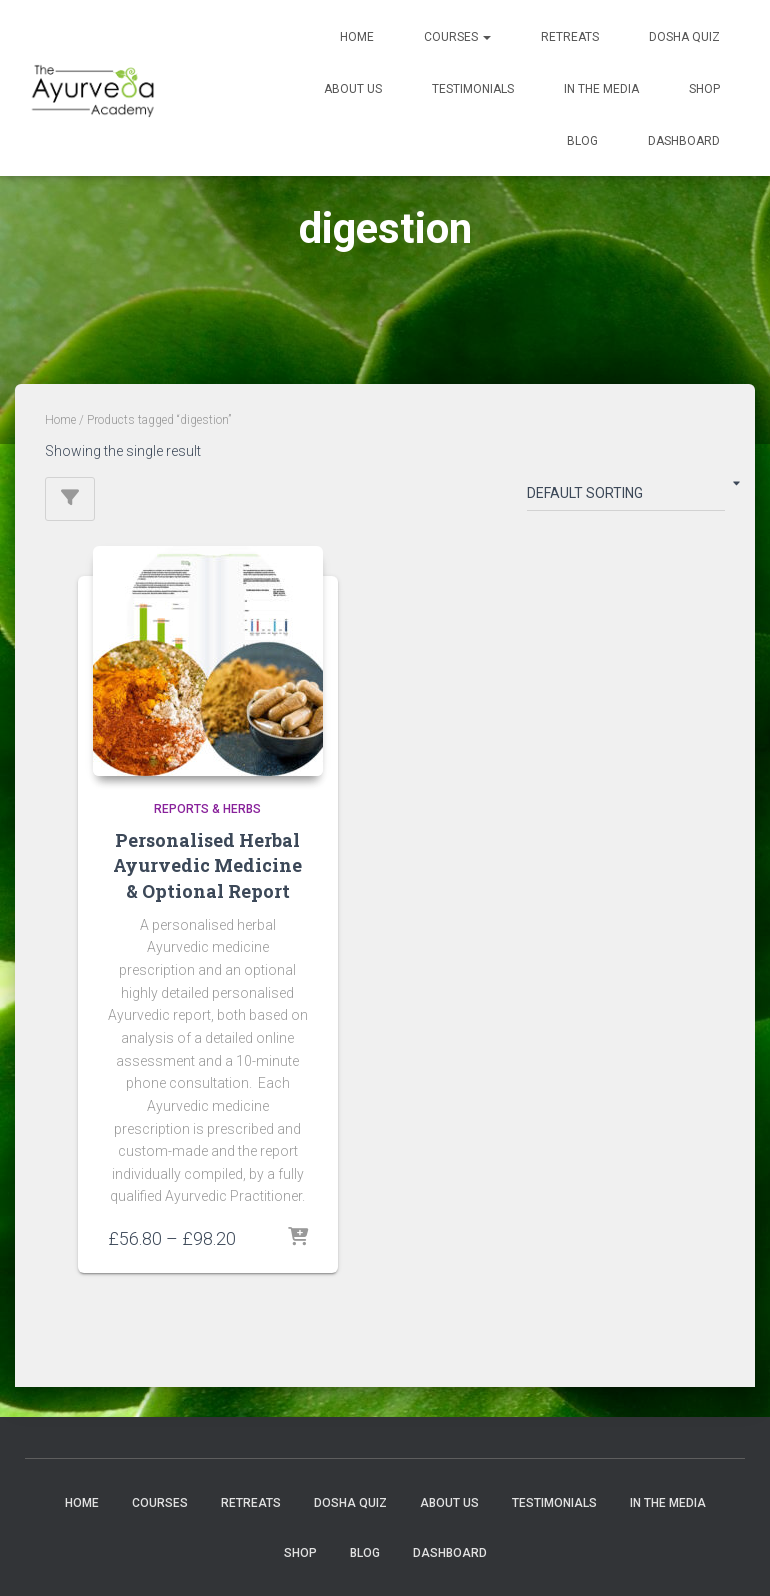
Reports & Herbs (207, 809)
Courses (457, 37)
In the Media (601, 89)
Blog (582, 141)
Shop (704, 89)
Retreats (570, 37)
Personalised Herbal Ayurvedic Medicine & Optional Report (207, 865)
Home (357, 37)
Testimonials (473, 89)
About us (353, 89)
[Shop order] (626, 497)
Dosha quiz (684, 37)
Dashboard (684, 141)
